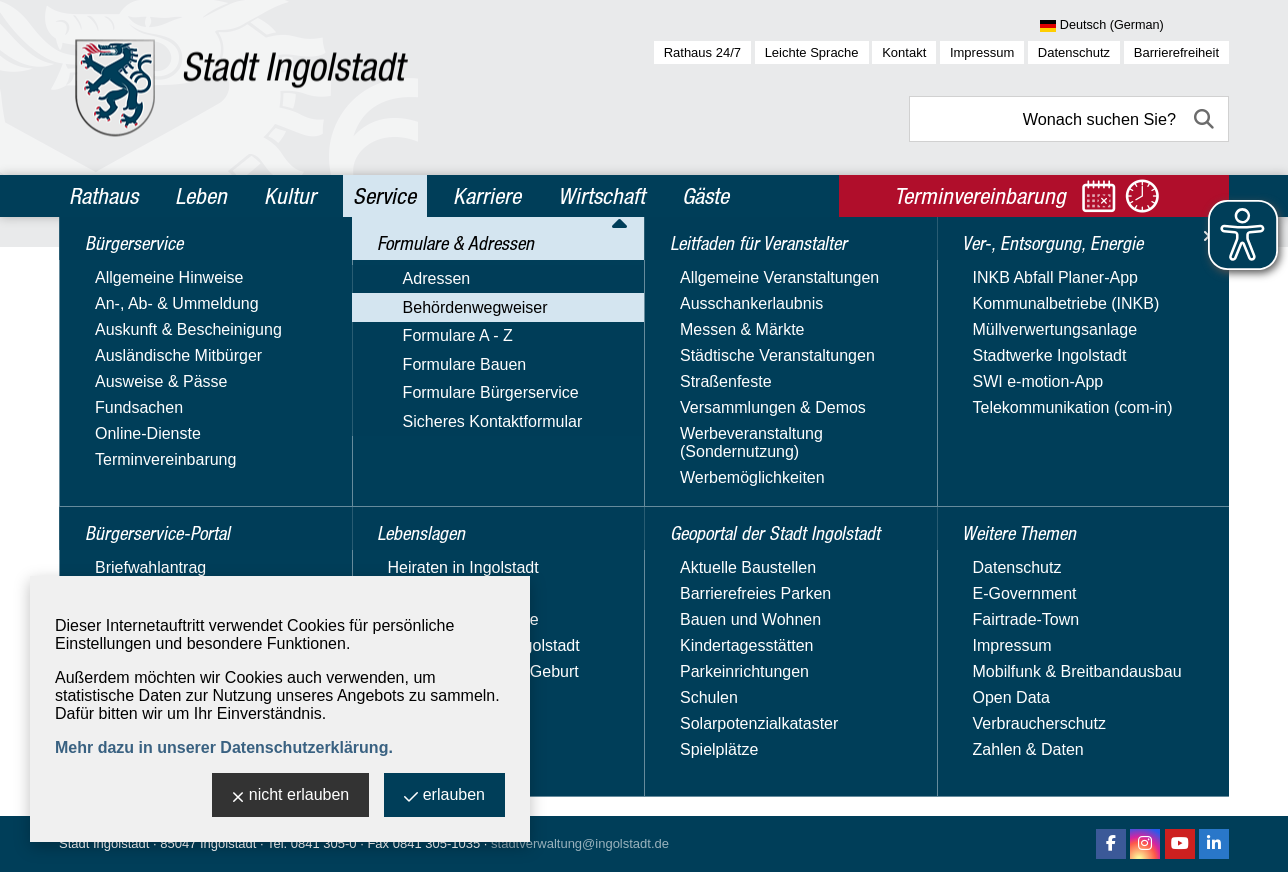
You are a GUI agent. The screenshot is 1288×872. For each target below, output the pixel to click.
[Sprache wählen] (1134, 26)
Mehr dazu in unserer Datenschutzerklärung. (224, 747)
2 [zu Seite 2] (1173, 630)
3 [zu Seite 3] (1195, 630)
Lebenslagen (121, 571)
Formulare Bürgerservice (158, 505)
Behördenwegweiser (142, 418)
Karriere (487, 196)
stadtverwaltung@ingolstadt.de (580, 843)
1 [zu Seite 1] (1151, 630)
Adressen (104, 389)
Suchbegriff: (394, 398)
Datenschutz (1074, 52)
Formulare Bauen (132, 476)
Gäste (705, 196)
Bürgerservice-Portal (154, 311)
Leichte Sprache (812, 52)
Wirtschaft (601, 196)
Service (384, 196)
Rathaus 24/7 (702, 52)
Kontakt (904, 52)
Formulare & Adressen (160, 354)
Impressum (982, 52)
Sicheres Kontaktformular (160, 534)
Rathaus (103, 196)
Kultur (290, 196)
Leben (201, 196)
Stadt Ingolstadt (104, 843)
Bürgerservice (126, 268)
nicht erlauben (291, 796)
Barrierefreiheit (1176, 52)
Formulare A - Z (125, 447)
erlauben (444, 796)
